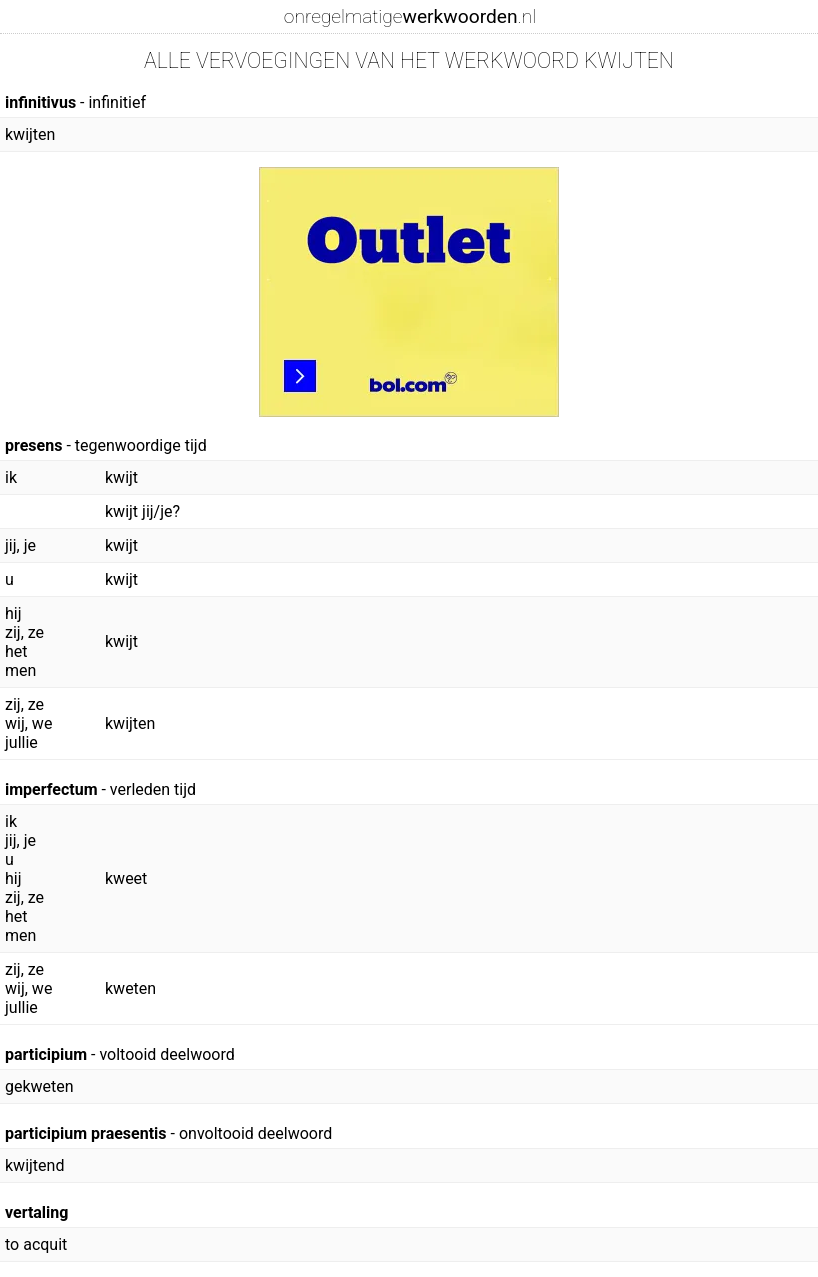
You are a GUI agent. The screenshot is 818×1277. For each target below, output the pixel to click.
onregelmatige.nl (410, 16)
